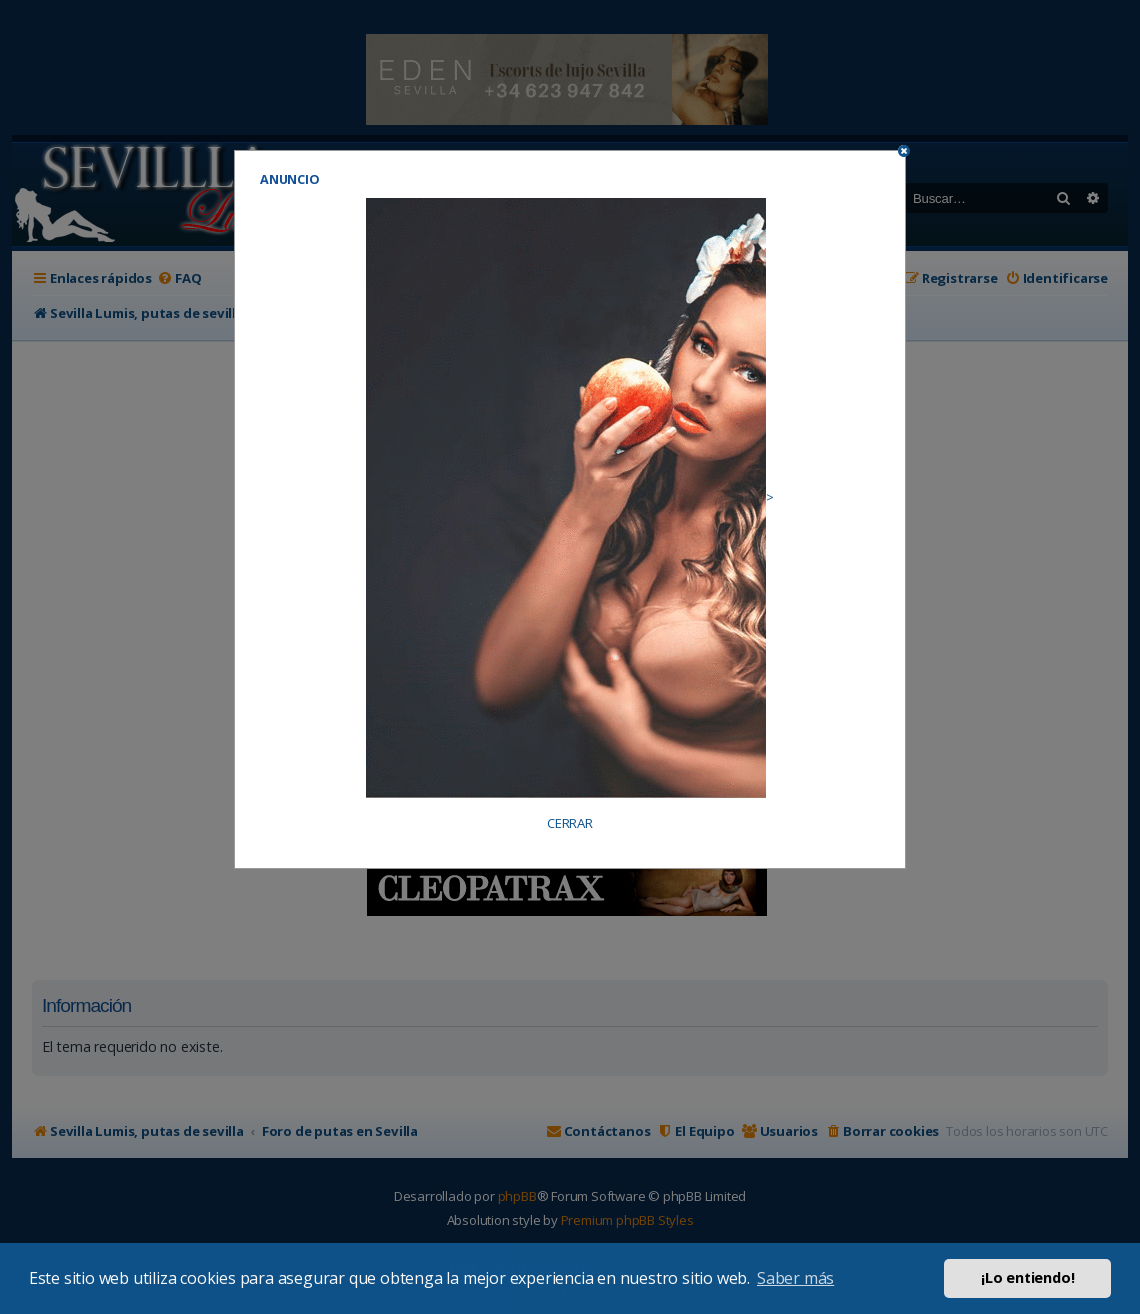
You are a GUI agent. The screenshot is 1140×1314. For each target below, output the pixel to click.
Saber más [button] (795, 1278)
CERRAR (570, 823)
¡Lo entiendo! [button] (1027, 1277)
